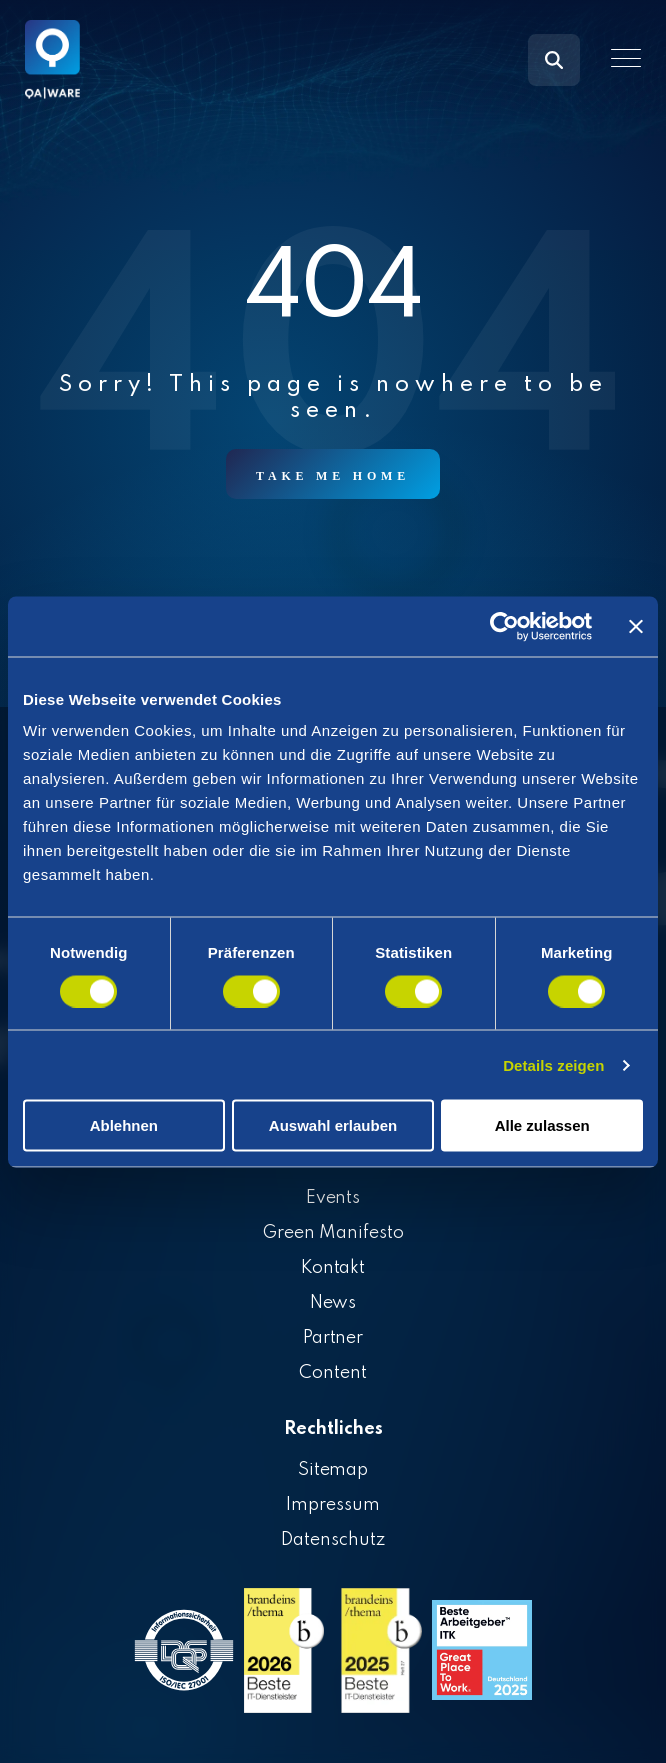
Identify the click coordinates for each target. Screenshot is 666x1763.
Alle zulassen (542, 1125)
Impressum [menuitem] (333, 1505)
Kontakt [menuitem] (333, 1268)
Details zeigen (553, 1064)
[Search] (554, 60)
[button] (626, 58)
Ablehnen (124, 1125)
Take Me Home (333, 476)
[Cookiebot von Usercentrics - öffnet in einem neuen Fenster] (504, 626)
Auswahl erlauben (333, 1125)
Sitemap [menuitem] (333, 1470)
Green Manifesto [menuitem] (333, 1233)
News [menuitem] (333, 1303)
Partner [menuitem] (333, 1338)
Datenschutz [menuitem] (333, 1540)
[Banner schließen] (636, 626)
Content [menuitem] (333, 1373)
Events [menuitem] (333, 1198)
